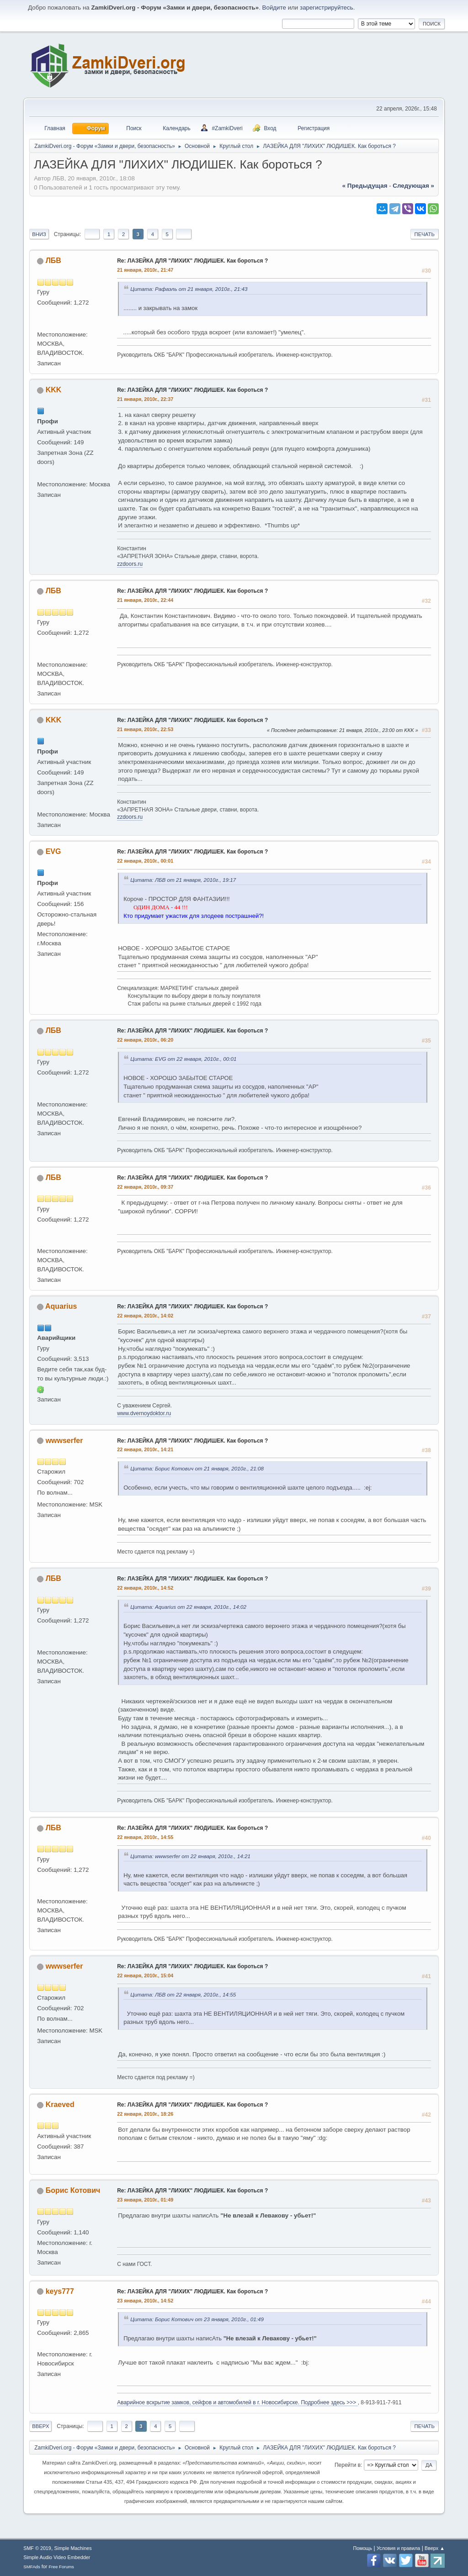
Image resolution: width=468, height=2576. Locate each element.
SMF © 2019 (37, 2548)
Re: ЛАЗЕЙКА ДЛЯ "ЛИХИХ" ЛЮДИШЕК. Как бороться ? (192, 261)
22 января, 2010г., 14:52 (145, 1588)
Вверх (40, 2426)
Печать (425, 234)
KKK (54, 390)
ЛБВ (53, 260)
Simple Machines (73, 2548)
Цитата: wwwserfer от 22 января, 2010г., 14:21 (190, 1856)
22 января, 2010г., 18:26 (145, 2114)
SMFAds (31, 2566)
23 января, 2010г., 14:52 (145, 2300)
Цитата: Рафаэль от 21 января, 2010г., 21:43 (188, 289)
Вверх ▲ (435, 2548)
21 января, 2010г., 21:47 (145, 270)
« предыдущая (365, 185)
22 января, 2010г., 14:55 (145, 1837)
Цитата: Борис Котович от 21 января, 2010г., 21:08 (197, 1468)
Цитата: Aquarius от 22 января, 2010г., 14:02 (188, 1607)
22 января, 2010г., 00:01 (145, 861)
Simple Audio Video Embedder (56, 2557)
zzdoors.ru (130, 564)
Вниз (39, 234)
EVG (53, 851)
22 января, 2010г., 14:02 (145, 1315)
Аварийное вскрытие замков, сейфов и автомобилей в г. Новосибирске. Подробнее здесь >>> (237, 2402)
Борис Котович (73, 2190)
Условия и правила (398, 2548)
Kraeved (60, 2104)
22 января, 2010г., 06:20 (145, 1040)
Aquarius (61, 1306)
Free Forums (61, 2566)
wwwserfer (64, 1440)
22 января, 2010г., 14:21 (145, 1449)
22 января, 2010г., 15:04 (145, 1975)
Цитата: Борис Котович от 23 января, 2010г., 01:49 (197, 2319)
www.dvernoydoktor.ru (144, 1413)
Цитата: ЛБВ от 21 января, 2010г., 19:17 (183, 880)
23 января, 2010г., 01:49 (145, 2199)
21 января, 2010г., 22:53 (145, 729)
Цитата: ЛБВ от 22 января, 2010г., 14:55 (183, 1994)
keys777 (60, 2291)
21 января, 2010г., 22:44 (145, 600)
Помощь (362, 2548)
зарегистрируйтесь (326, 7)
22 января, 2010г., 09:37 (145, 1187)
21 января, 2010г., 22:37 (145, 399)
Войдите (274, 7)
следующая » (413, 185)
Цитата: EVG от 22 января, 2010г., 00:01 (183, 1059)
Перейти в (348, 2465)
